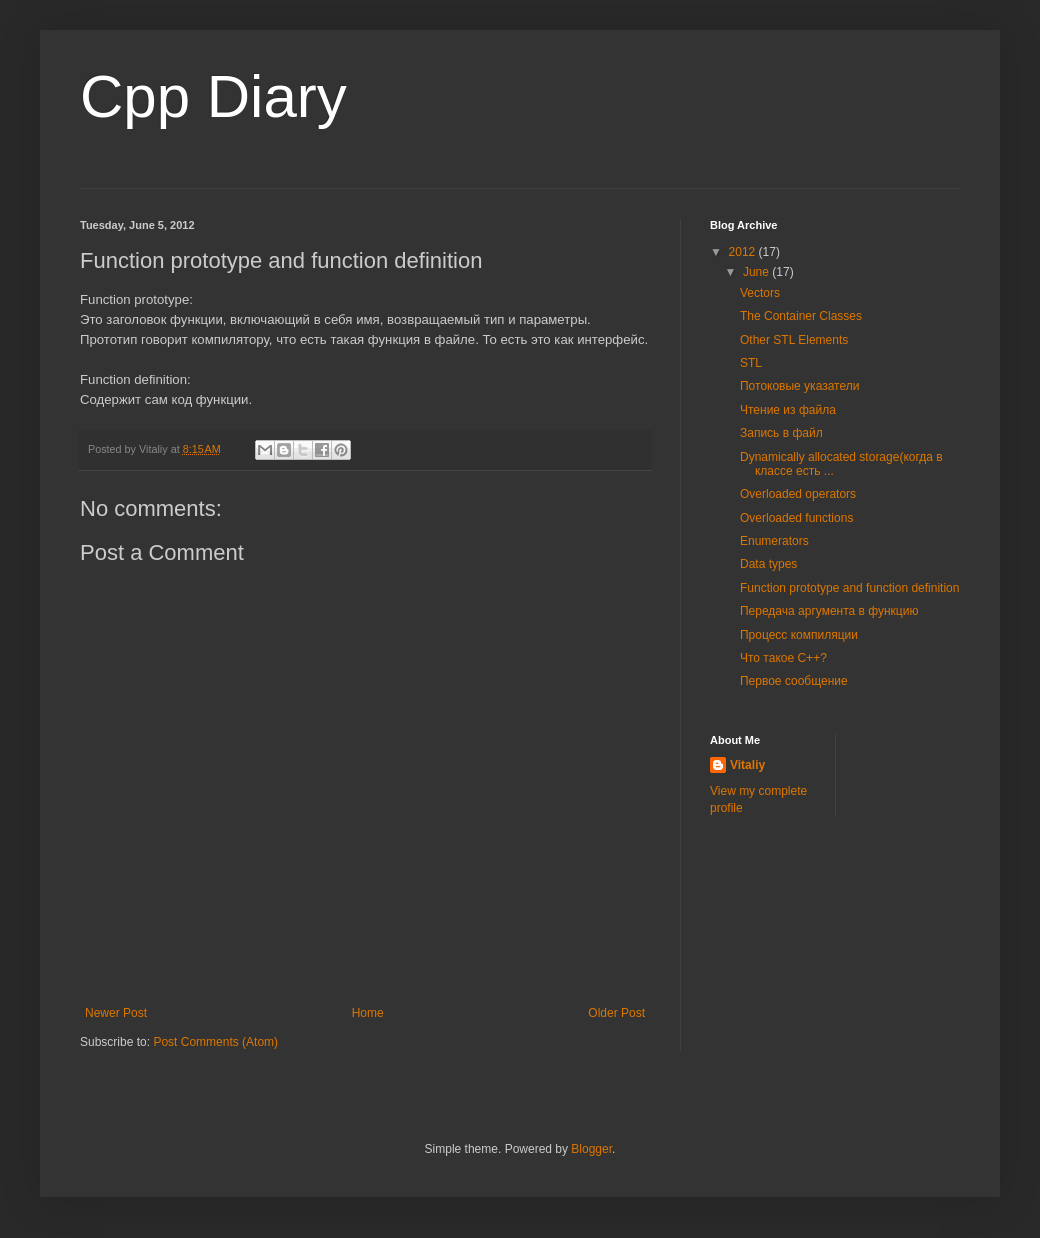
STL (751, 363)
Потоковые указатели (799, 386)
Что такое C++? (783, 658)
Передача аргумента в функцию (829, 611)
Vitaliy (747, 765)
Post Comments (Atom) (215, 1042)
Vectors (760, 293)
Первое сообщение (794, 681)
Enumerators (774, 541)
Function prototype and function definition (849, 588)
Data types (768, 564)
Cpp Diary (213, 96)
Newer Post (116, 1013)
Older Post (616, 1013)
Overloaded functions (796, 518)
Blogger (591, 1149)
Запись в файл (781, 433)
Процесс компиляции (799, 635)
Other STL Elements (794, 340)
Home (368, 1013)
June (757, 272)
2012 (744, 252)
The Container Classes (801, 316)
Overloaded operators (798, 494)
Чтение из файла (788, 410)
